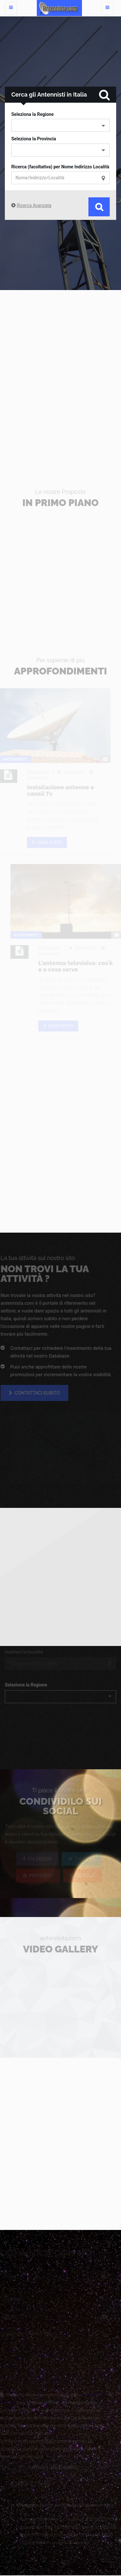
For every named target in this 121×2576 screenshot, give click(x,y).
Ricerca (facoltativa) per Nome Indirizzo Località (60, 166)
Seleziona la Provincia (33, 138)
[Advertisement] (60, 376)
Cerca (99, 206)
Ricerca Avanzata (34, 205)
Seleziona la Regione (32, 114)
